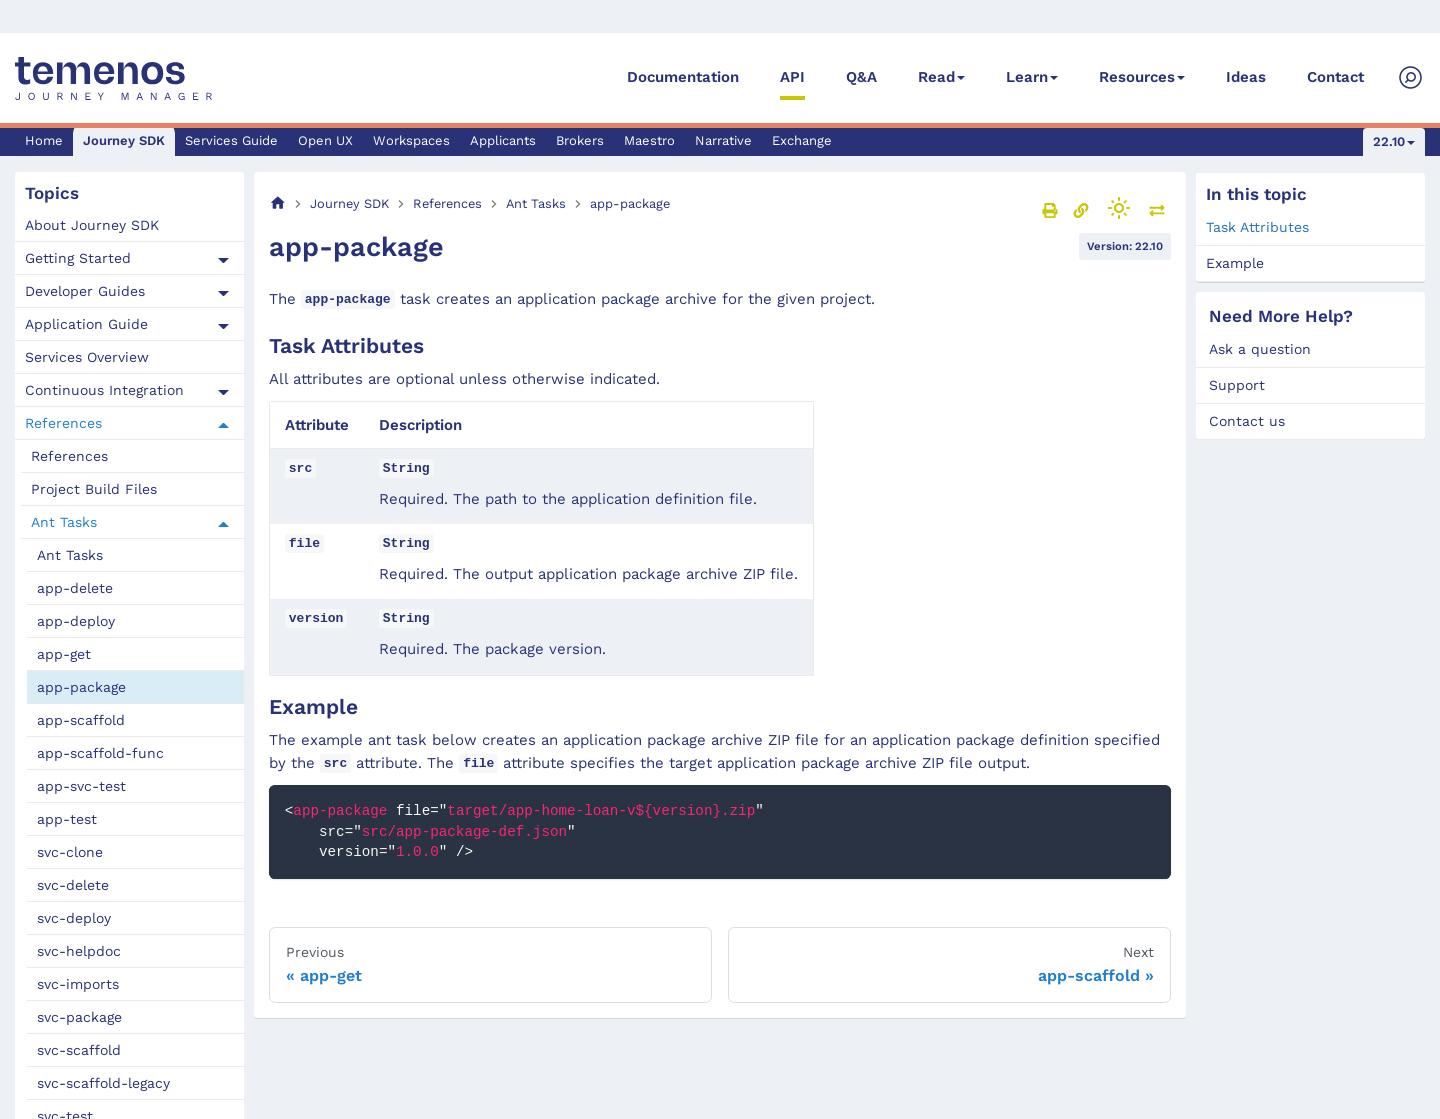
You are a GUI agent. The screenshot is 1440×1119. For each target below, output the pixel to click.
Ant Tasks (64, 522)
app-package (81, 687)
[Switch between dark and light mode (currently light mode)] (1119, 208)
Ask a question (1260, 349)
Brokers (580, 140)
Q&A (861, 77)
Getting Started (78, 258)
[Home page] (278, 203)
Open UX (325, 140)
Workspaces (411, 140)
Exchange (802, 140)
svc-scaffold (79, 1050)
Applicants (503, 140)
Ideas (1246, 77)
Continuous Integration (104, 390)
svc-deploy (74, 918)
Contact (1335, 77)
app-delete (75, 588)
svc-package (79, 1017)
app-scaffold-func (100, 753)
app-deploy (76, 621)
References (63, 423)
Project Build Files (94, 489)
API (792, 77)
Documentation (683, 77)
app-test (67, 819)
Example (1235, 263)
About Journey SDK (92, 225)
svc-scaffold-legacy (103, 1083)
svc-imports (78, 984)
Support (1237, 385)
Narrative (723, 140)
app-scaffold (81, 720)
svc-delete (73, 885)
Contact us (1247, 421)
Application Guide (86, 324)
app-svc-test (81, 786)
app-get (64, 654)
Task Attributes (1257, 227)
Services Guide (231, 140)
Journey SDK (124, 140)
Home (44, 140)
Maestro (649, 140)
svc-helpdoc (79, 951)
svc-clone (70, 852)
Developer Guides (85, 291)
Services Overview (87, 357)
